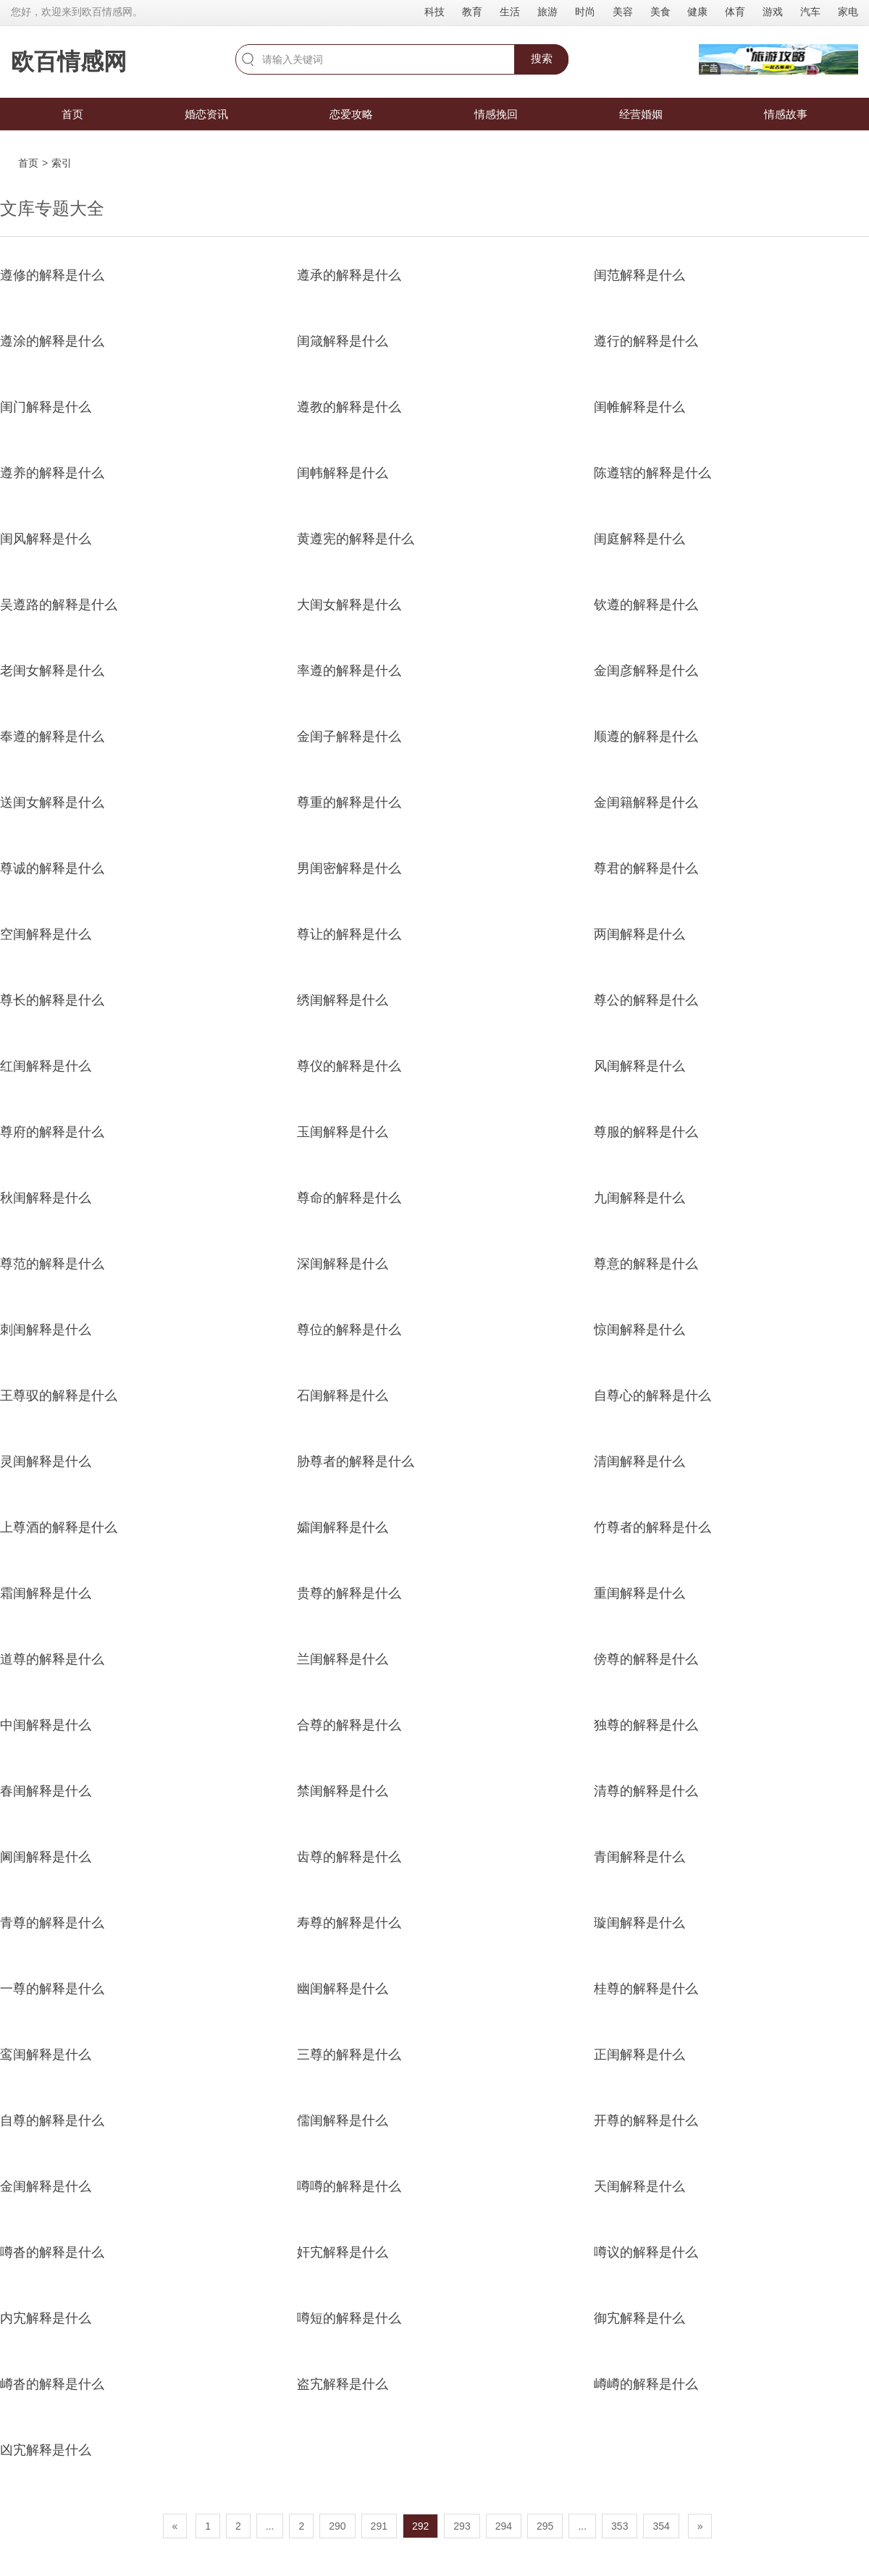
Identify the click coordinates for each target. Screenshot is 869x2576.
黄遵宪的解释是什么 (355, 539)
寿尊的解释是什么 (349, 1923)
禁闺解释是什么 (342, 1791)
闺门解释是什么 (45, 407)
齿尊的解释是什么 (349, 1857)
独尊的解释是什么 (646, 1725)
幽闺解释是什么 (342, 1988)
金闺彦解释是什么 (646, 670)
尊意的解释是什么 (646, 1263)
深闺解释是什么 (342, 1263)
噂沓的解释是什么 (52, 2252)
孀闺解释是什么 (342, 1527)
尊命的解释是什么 (349, 1198)
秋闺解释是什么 (45, 1198)
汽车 (810, 11)
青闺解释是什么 (639, 1857)
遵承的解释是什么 (349, 275)
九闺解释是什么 (639, 1198)
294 (503, 2526)
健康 (697, 11)
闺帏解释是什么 (342, 473)
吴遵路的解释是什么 (58, 604)
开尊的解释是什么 (646, 2120)
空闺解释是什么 (45, 934)
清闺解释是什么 (639, 1461)
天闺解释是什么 (639, 2186)
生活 (510, 11)
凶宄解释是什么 (45, 2450)
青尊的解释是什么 (52, 1923)
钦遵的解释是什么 (646, 604)
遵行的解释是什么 (646, 341)
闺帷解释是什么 (639, 407)
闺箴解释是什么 (342, 341)
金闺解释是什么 (45, 2186)
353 (619, 2526)
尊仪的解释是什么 (349, 1066)
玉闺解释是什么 (342, 1132)
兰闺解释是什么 (342, 1659)
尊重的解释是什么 (349, 802)
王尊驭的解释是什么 (58, 1395)
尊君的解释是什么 (646, 868)
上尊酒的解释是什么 (58, 1527)
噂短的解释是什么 (349, 2318)
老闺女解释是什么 (52, 670)
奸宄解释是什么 (342, 2252)
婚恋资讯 (206, 114)
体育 (735, 11)
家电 (848, 11)
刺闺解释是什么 (45, 1329)
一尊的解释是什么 (52, 1988)
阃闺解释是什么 (45, 1857)
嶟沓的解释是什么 (52, 2384)
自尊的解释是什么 (52, 2120)
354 (660, 2526)
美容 (623, 11)
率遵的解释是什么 (349, 670)
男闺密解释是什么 (349, 868)
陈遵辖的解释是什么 (652, 473)
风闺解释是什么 (639, 1066)
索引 (61, 163)
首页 (72, 114)
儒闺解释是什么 (342, 2120)
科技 (434, 11)
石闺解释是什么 (342, 1395)
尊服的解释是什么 (646, 1132)
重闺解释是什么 (639, 1593)
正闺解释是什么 (639, 2054)
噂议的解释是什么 (646, 2252)
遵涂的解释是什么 (52, 341)
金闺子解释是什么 (349, 736)
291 (379, 2526)
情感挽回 (496, 114)
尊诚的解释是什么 (52, 868)
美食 (660, 11)
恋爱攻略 (351, 114)
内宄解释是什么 (45, 2318)
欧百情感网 (69, 62)
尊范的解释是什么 (52, 1263)
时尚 (585, 11)
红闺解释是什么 (45, 1066)
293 (461, 2526)
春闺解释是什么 (45, 1791)
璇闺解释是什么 (639, 1923)
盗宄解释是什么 (342, 2384)
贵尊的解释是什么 (349, 1593)
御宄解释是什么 (639, 2318)
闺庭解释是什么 (639, 539)
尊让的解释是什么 (349, 934)
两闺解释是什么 (639, 934)
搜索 (542, 58)
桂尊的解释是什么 (646, 1988)
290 (337, 2526)
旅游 (547, 11)
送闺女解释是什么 (52, 802)
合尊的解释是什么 (349, 1725)
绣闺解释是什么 (342, 1000)
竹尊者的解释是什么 (652, 1527)
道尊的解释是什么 (52, 1659)
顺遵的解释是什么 (646, 736)
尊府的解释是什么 (52, 1132)
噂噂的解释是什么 (349, 2186)
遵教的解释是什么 (349, 407)
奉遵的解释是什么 (52, 736)
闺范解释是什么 (639, 275)
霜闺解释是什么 (45, 1593)
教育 (472, 11)
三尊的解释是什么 (349, 2054)
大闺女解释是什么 (349, 604)
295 (545, 2526)
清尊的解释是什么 (646, 1791)
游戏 (773, 11)
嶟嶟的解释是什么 (646, 2384)
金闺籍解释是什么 (646, 802)
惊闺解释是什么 (639, 1329)
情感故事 (785, 114)
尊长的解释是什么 (52, 1000)
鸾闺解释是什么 (45, 2054)
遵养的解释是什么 (52, 473)
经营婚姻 (641, 114)
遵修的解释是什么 (52, 275)
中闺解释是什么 (45, 1725)
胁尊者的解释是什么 (355, 1461)
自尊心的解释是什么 (652, 1395)
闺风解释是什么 (45, 539)
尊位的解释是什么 (349, 1329)
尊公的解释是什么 (646, 1000)
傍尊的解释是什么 (646, 1659)
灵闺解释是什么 (45, 1461)
